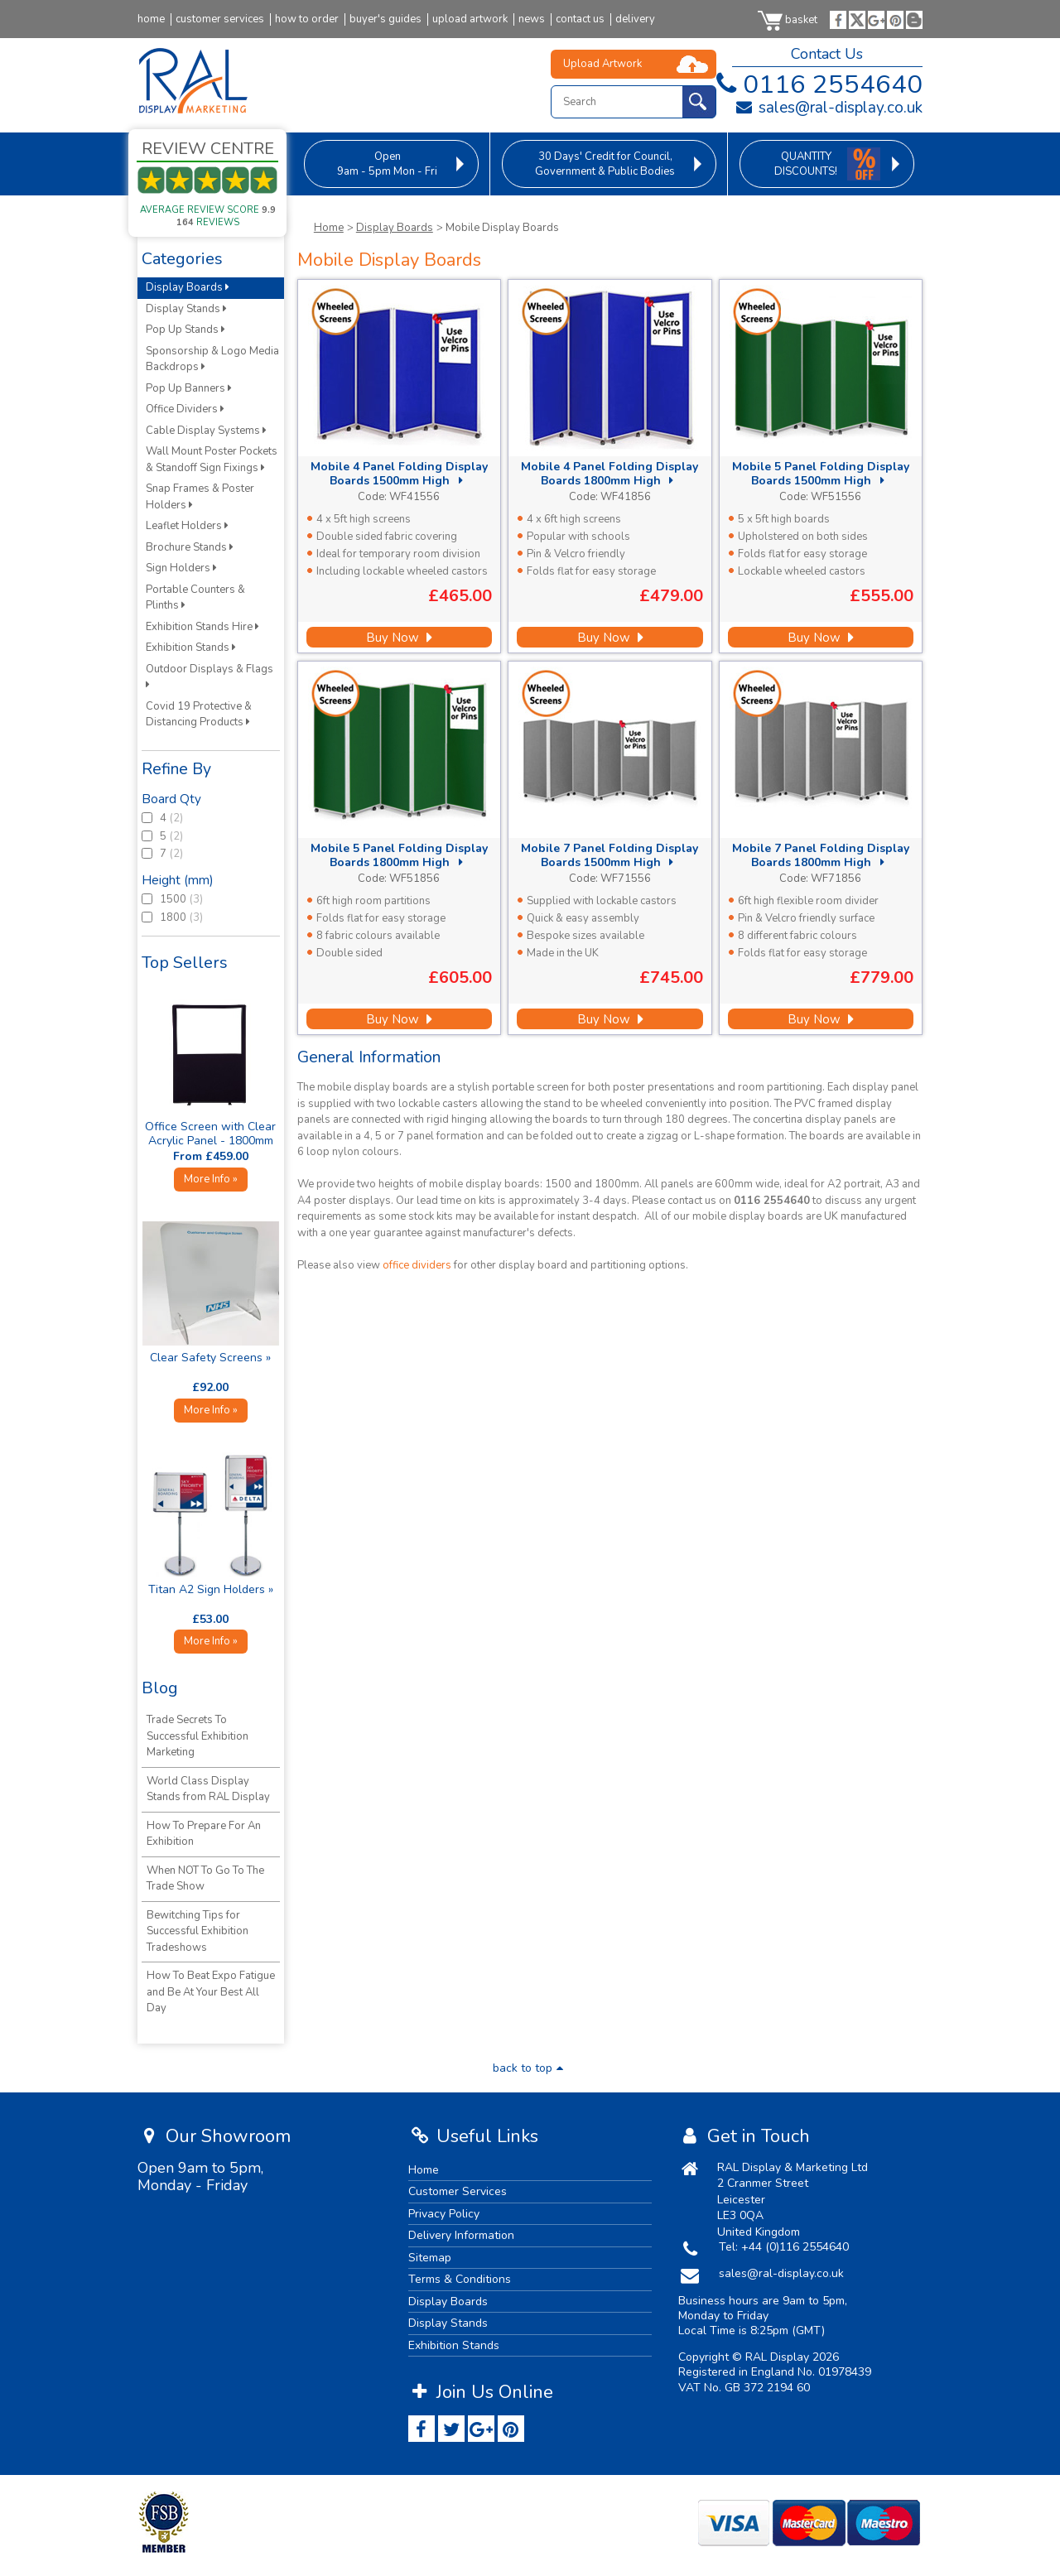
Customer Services (457, 2191)
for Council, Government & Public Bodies (605, 164)
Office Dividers (185, 409)
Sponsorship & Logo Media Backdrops (212, 359)
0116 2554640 (816, 84)
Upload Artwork (602, 63)
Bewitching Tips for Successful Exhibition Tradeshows (197, 1931)
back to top (530, 2068)
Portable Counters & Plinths (195, 598)
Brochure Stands (190, 547)
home (151, 19)
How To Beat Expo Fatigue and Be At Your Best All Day (211, 1991)
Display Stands (186, 308)
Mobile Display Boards (502, 227)
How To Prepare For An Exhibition (204, 1834)
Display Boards (394, 227)
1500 (164, 899)
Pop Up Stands (185, 329)
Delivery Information (461, 2235)
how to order (307, 19)
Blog (160, 1688)
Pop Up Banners (189, 388)
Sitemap (429, 2257)
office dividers (417, 1265)
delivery (635, 19)
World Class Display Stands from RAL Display (208, 1789)
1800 (164, 917)
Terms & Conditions (459, 2279)
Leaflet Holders (187, 525)
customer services (220, 19)
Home (329, 227)
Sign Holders (181, 568)
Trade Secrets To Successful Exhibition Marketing (197, 1736)
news (531, 19)
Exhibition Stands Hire (202, 626)
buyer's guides (385, 19)
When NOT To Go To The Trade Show (205, 1879)
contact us (580, 19)
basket (787, 19)
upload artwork (470, 19)
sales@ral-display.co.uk (829, 107)
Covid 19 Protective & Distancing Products (199, 714)
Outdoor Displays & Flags (211, 676)
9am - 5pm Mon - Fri (387, 164)
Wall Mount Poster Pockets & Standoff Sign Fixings (211, 459)
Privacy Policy (443, 2214)
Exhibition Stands (191, 647)
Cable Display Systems (206, 430)
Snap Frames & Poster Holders (200, 497)
